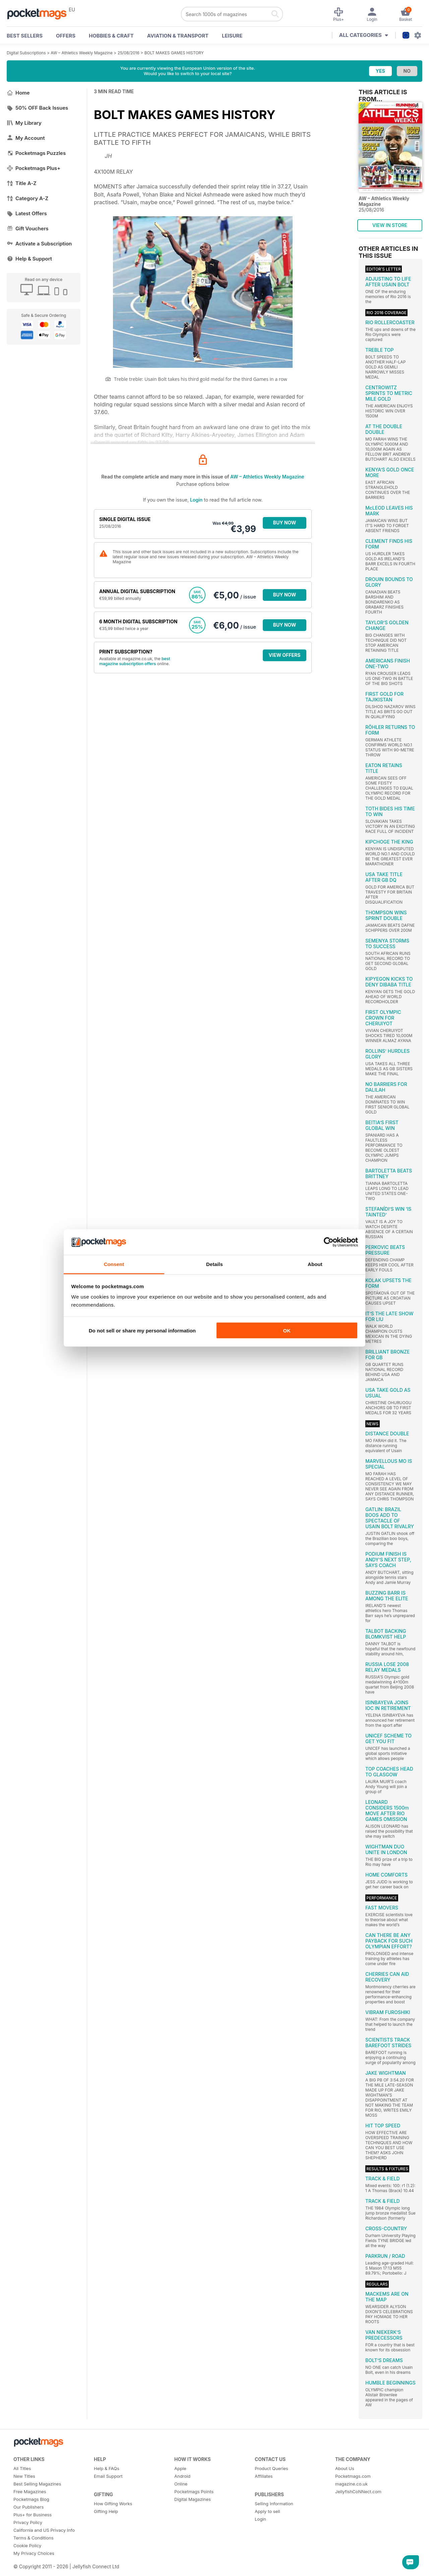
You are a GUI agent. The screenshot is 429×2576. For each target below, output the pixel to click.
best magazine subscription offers (134, 661)
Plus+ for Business (32, 2514)
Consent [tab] (114, 1264)
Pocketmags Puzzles (36, 153)
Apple (180, 2468)
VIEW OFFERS (285, 655)
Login (196, 500)
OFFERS (65, 36)
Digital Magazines (192, 2499)
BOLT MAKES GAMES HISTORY (174, 52)
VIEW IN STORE (390, 225)
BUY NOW (284, 522)
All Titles (22, 2468)
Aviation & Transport (177, 36)
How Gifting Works (113, 2503)
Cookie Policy (27, 2545)
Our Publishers (28, 2507)
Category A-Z (27, 198)
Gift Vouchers (28, 228)
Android (182, 2476)
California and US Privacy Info (44, 2530)
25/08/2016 (128, 52)
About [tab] (315, 1264)
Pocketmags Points (193, 2491)
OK (287, 1330)
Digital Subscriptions (26, 52)
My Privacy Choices (33, 2553)
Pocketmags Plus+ (33, 168)
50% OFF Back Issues (37, 108)
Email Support (108, 2476)
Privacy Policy (27, 2522)
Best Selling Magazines (37, 2483)
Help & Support (29, 258)
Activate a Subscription (39, 243)
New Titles (24, 2476)
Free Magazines (29, 2491)
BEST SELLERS (25, 36)
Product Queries (271, 2468)
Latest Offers (27, 213)
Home (18, 93)
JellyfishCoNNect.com (358, 2491)
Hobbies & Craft (111, 36)
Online (180, 2483)
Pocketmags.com (353, 2476)
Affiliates (263, 2476)
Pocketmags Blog (31, 2499)
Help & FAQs (106, 2468)
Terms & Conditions (33, 2537)
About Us (344, 2468)
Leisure (232, 36)
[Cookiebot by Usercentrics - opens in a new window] (328, 1242)
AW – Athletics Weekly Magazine (82, 52)
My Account (26, 138)
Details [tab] (214, 1264)
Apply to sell (267, 2511)
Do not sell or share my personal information (142, 1330)
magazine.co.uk (351, 2483)
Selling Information (274, 2503)
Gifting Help (106, 2511)
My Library (24, 123)
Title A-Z (22, 183)
